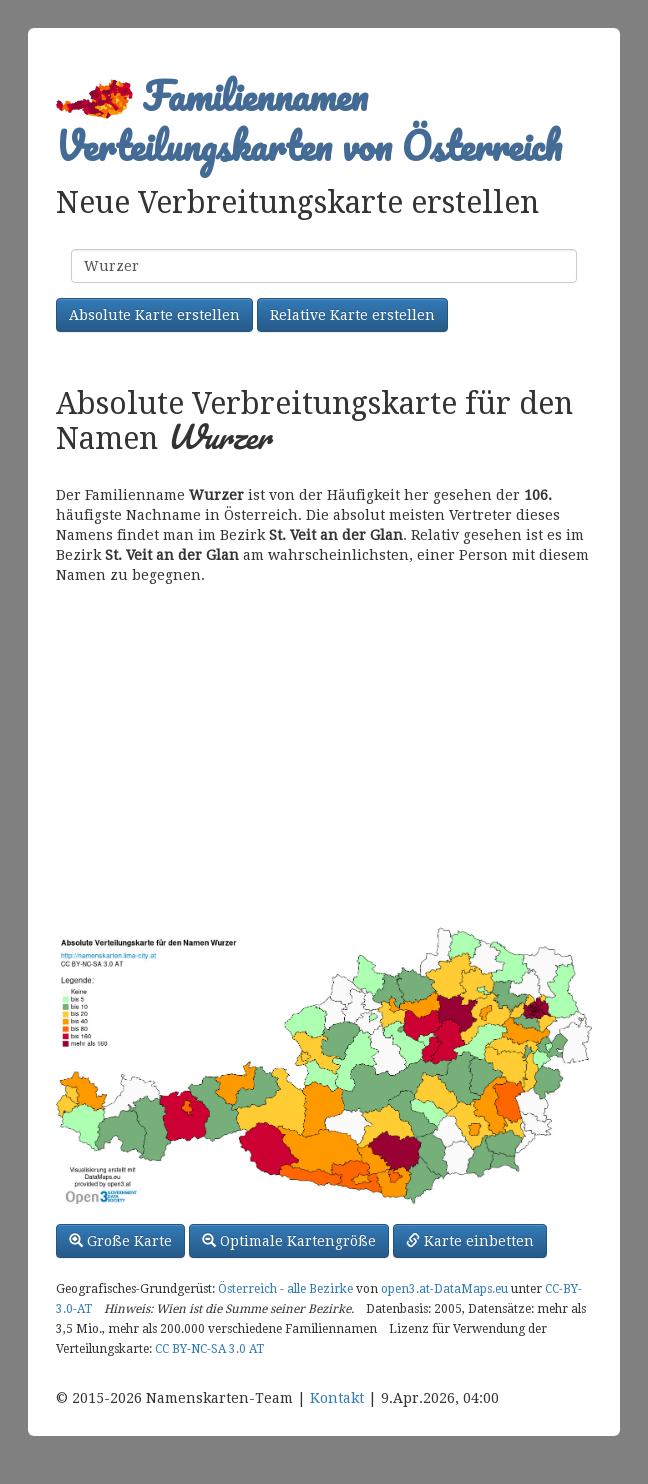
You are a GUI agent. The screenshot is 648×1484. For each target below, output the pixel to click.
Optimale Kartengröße (289, 1241)
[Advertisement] (324, 755)
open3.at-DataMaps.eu (444, 1289)
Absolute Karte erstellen (154, 315)
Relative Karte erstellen (352, 315)
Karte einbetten (470, 1241)
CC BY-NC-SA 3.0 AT (209, 1349)
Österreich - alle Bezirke (285, 1289)
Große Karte (120, 1241)
